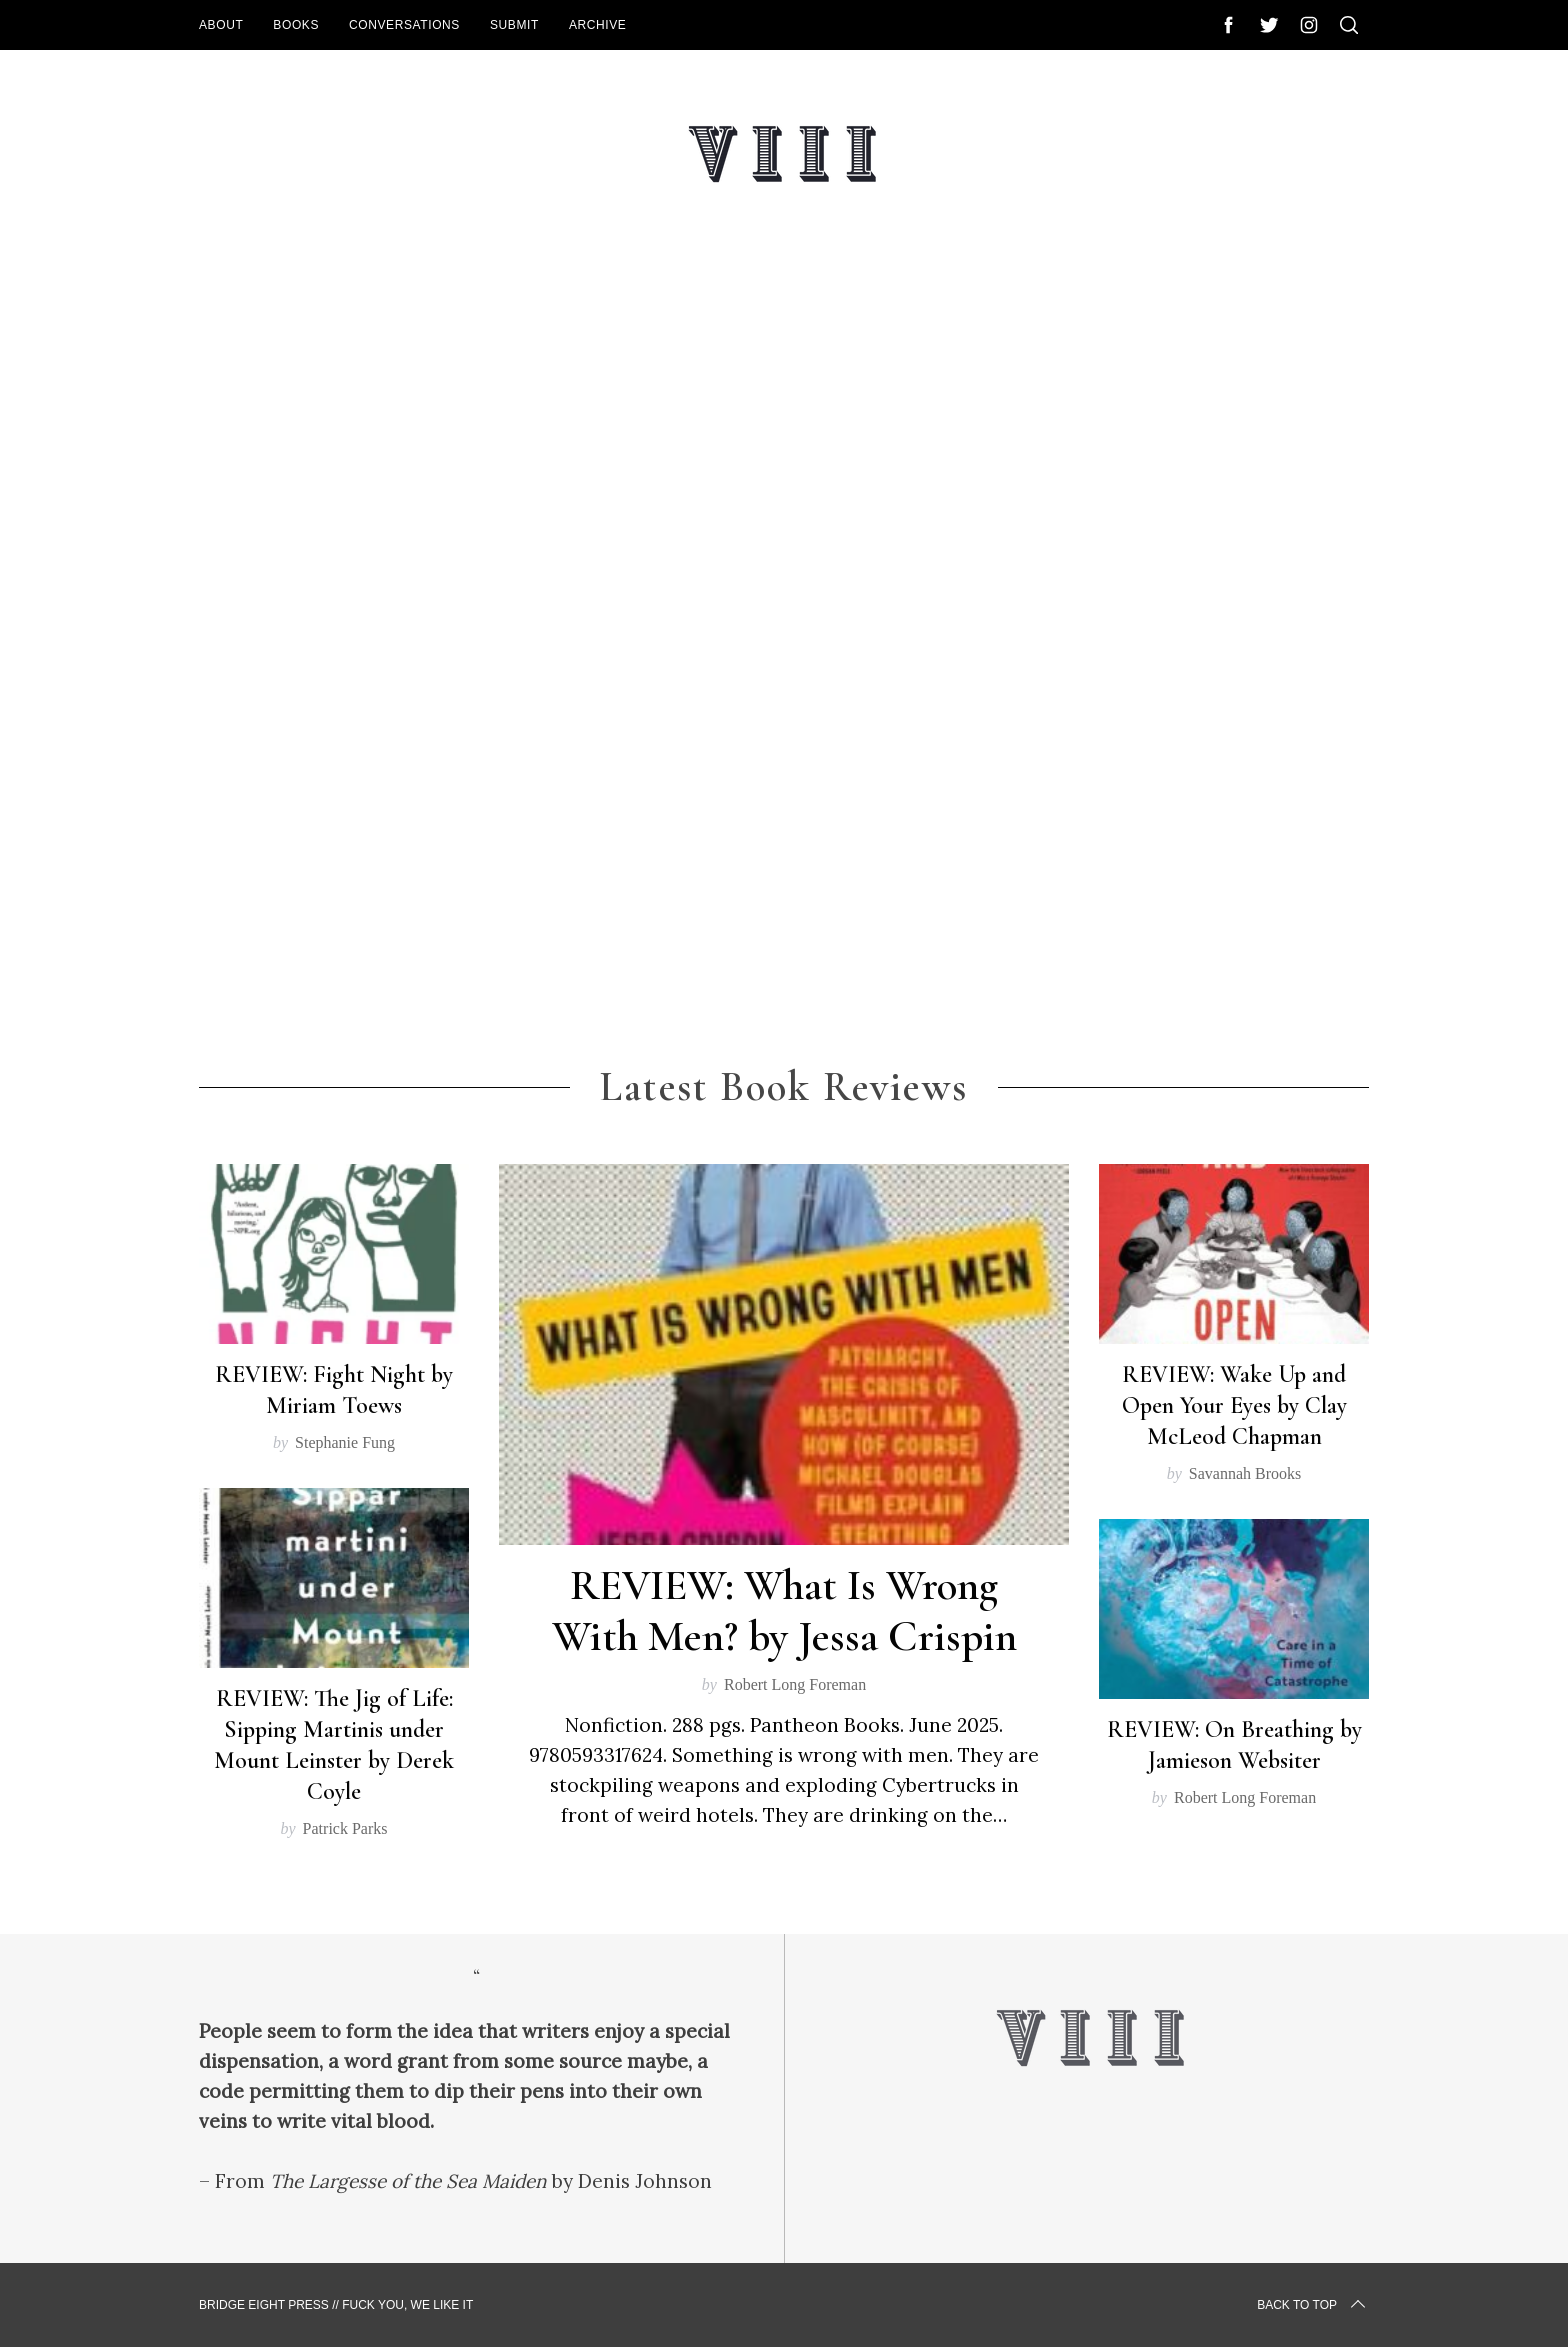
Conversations (404, 25)
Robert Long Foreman (795, 1684)
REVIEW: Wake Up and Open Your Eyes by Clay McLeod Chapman (1234, 1405)
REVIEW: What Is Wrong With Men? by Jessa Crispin (784, 1611)
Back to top (1313, 2305)
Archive (598, 25)
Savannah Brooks (1245, 1473)
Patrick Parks (345, 1828)
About (221, 25)
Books (296, 25)
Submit (514, 25)
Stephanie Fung (345, 1442)
